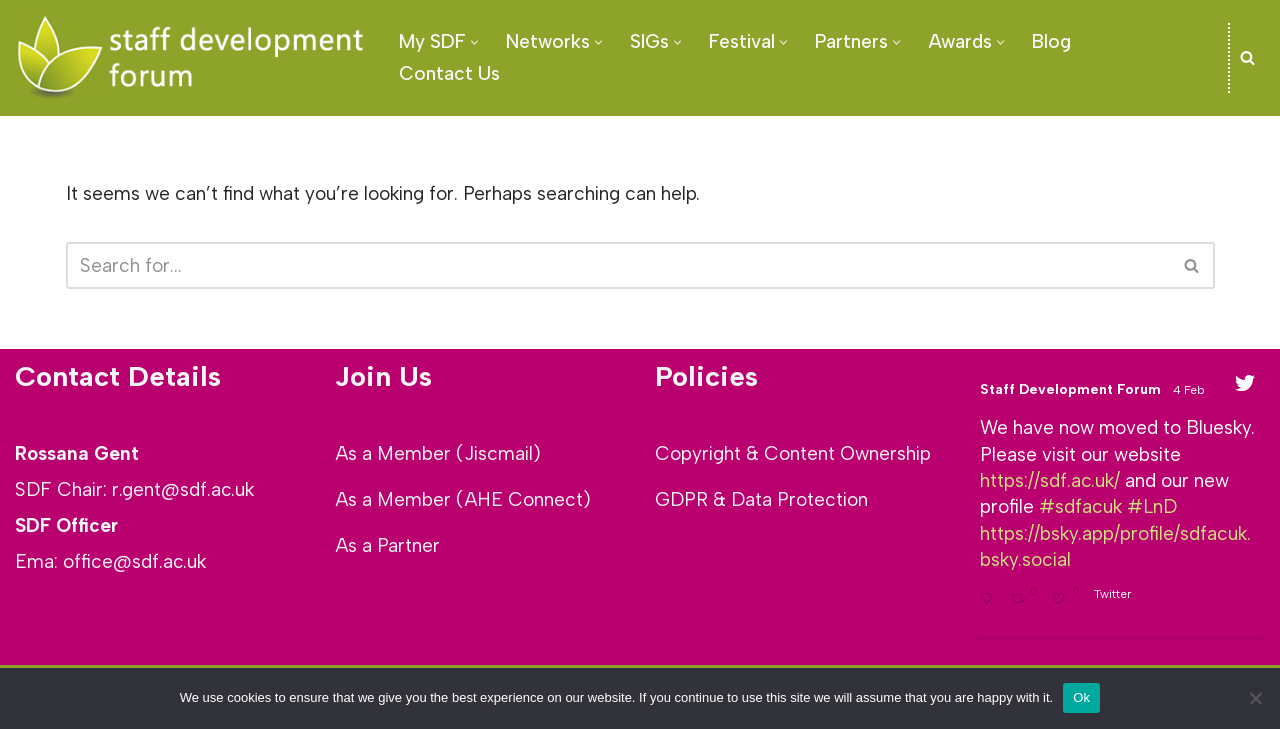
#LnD (1152, 508)
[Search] (1247, 57)
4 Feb (1190, 390)
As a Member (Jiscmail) (438, 453)
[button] (474, 42)
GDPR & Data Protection (761, 499)
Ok (1081, 697)
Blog (1051, 41)
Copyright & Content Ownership (793, 453)
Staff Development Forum (1070, 389)
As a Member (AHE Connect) (463, 499)
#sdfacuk (1080, 508)
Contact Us (449, 73)
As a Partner (387, 545)
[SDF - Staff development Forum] (190, 58)
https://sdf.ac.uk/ (1050, 481)
